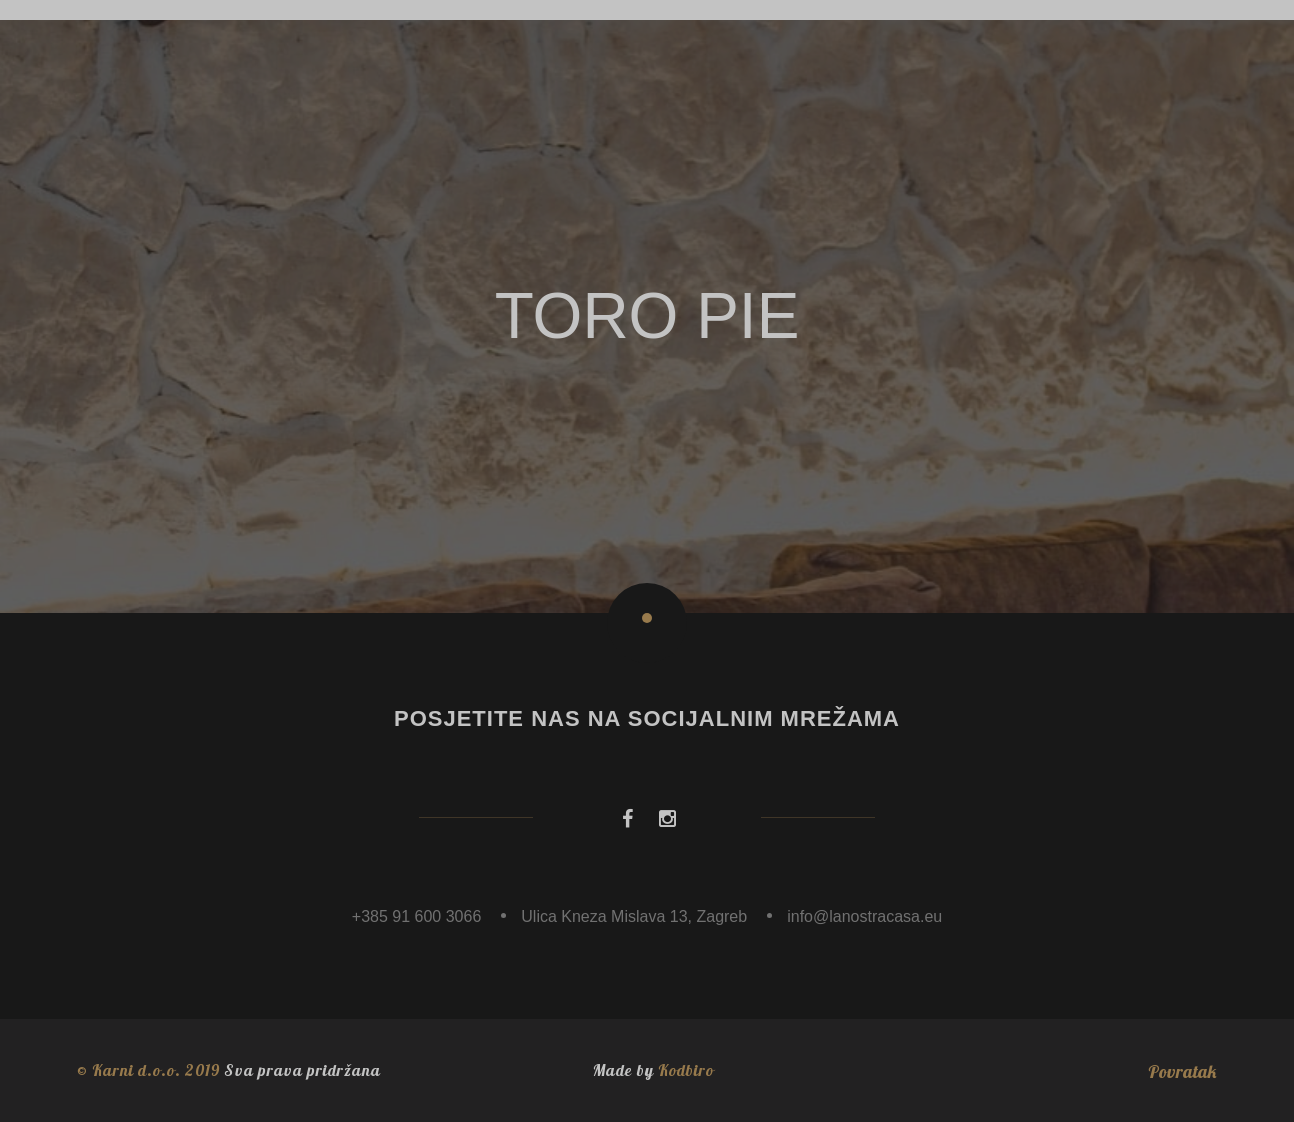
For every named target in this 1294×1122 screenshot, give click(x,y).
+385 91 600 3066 (416, 916)
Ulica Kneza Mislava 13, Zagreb (634, 916)
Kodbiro (686, 1070)
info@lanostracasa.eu (864, 916)
